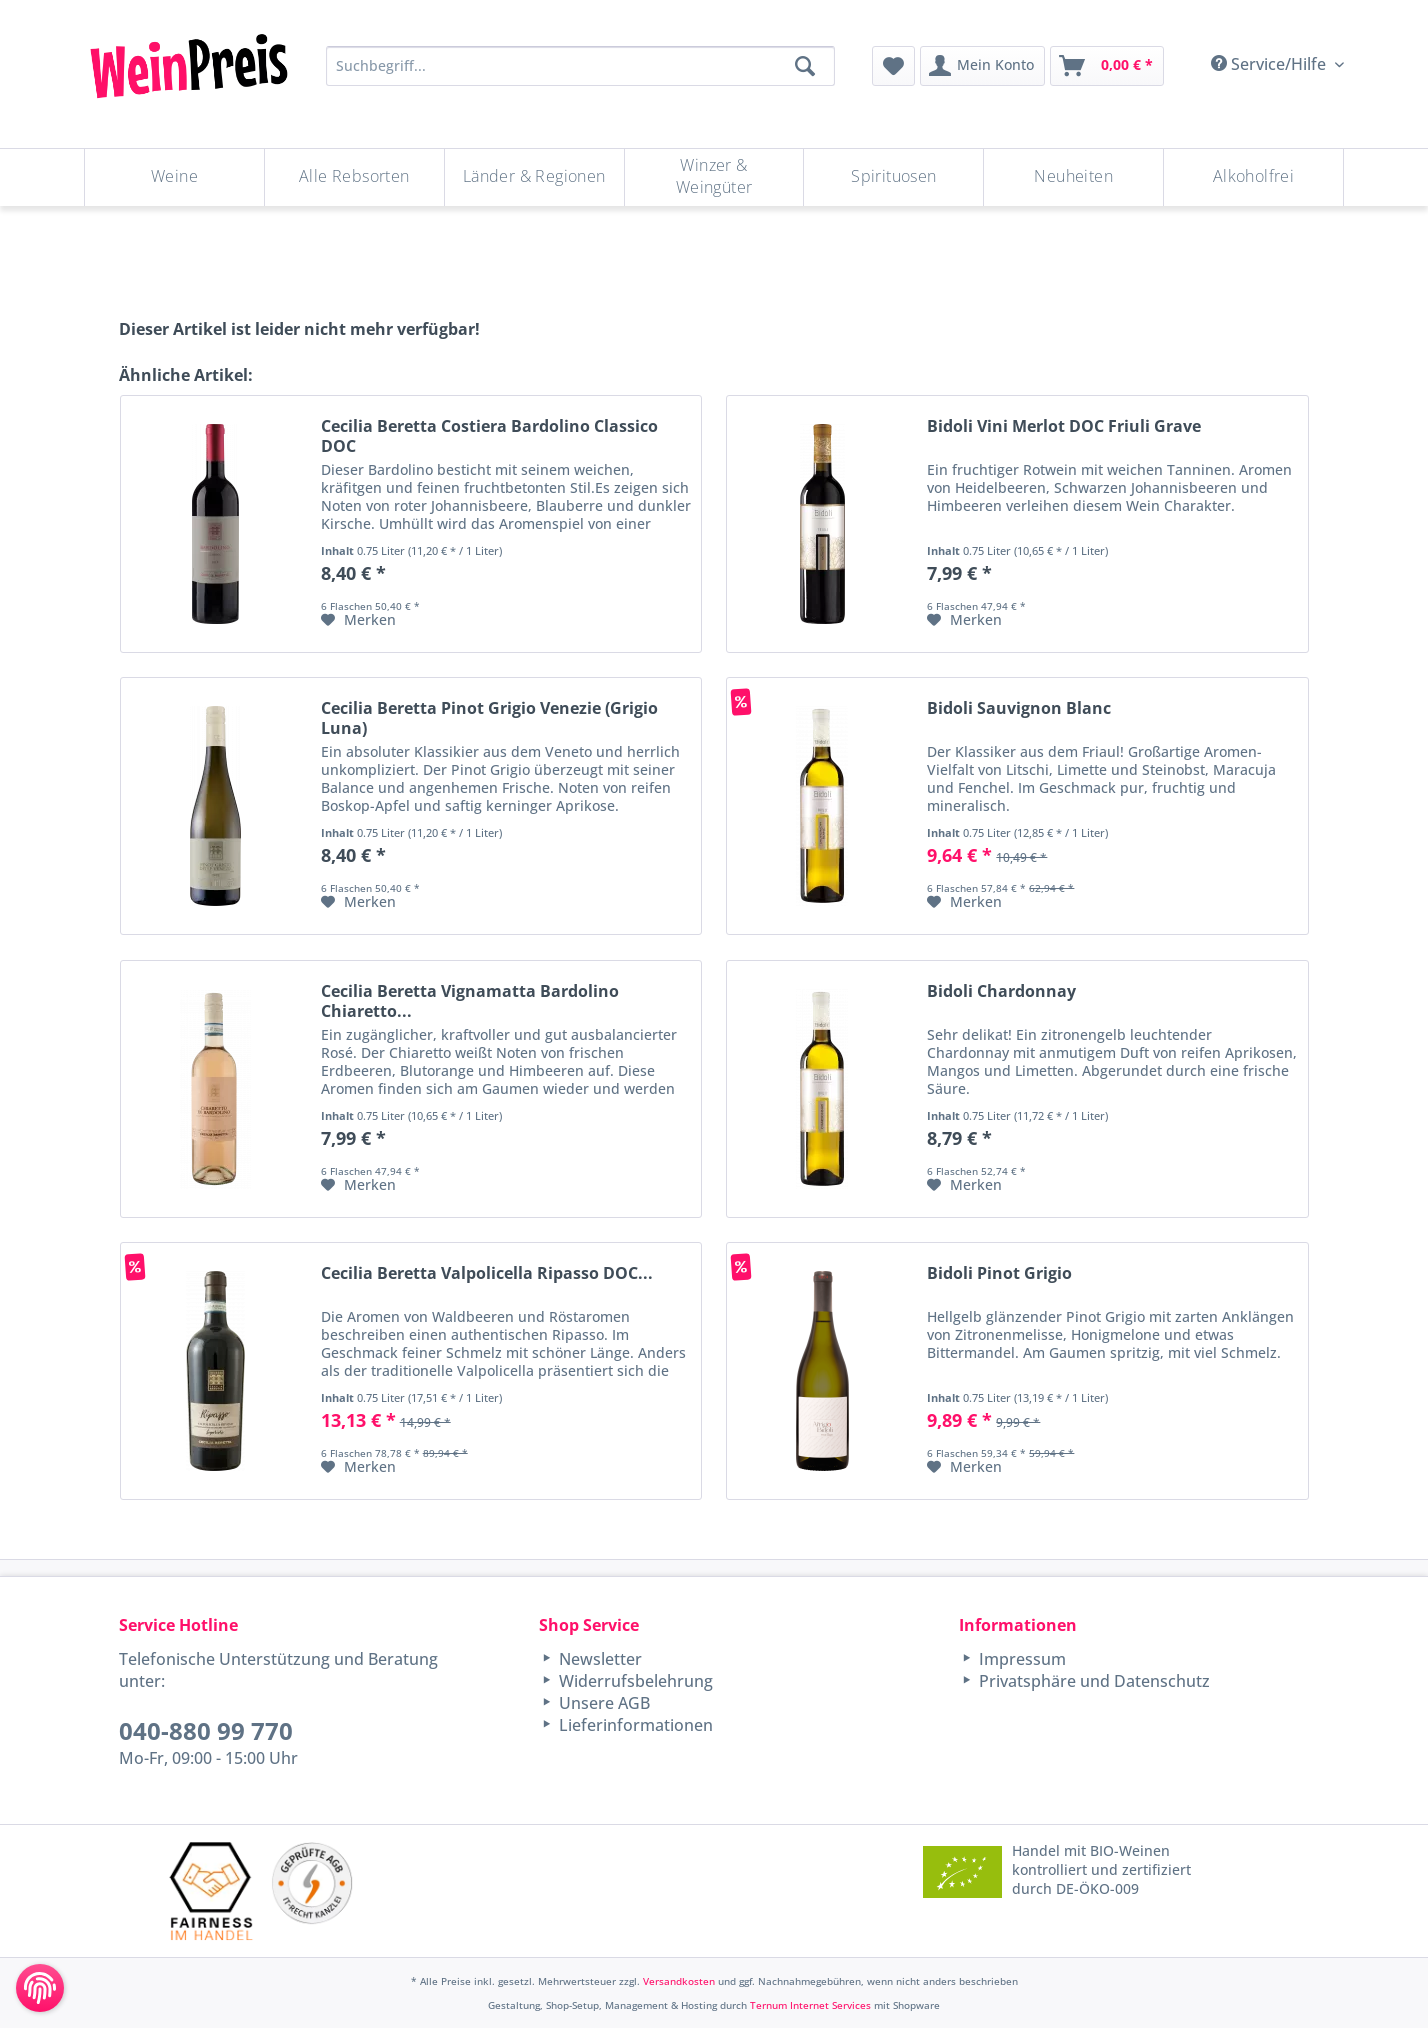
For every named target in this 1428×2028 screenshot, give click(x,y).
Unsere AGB (602, 1703)
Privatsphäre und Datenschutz (1092, 1681)
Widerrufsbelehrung (634, 1681)
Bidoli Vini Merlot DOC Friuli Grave (1064, 426)
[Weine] (174, 177)
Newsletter (598, 1659)
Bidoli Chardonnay (1001, 991)
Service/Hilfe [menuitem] (1270, 64)
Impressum (1020, 1659)
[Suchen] (805, 66)
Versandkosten (679, 1981)
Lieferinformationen (634, 1725)
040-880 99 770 (206, 1730)
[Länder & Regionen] (534, 177)
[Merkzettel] (893, 66)
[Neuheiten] (1073, 177)
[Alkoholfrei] (1253, 177)
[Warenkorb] (1107, 66)
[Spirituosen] (893, 177)
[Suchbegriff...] (580, 66)
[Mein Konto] (982, 66)
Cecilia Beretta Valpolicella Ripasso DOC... (487, 1273)
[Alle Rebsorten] (354, 177)
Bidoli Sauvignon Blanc (1019, 708)
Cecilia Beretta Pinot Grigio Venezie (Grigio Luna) (489, 718)
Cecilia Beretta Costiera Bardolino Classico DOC (489, 436)
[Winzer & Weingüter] (714, 177)
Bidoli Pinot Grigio (999, 1273)
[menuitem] (893, 66)
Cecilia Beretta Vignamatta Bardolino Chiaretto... (470, 1001)
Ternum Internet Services (810, 2005)
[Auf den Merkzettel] (358, 620)
